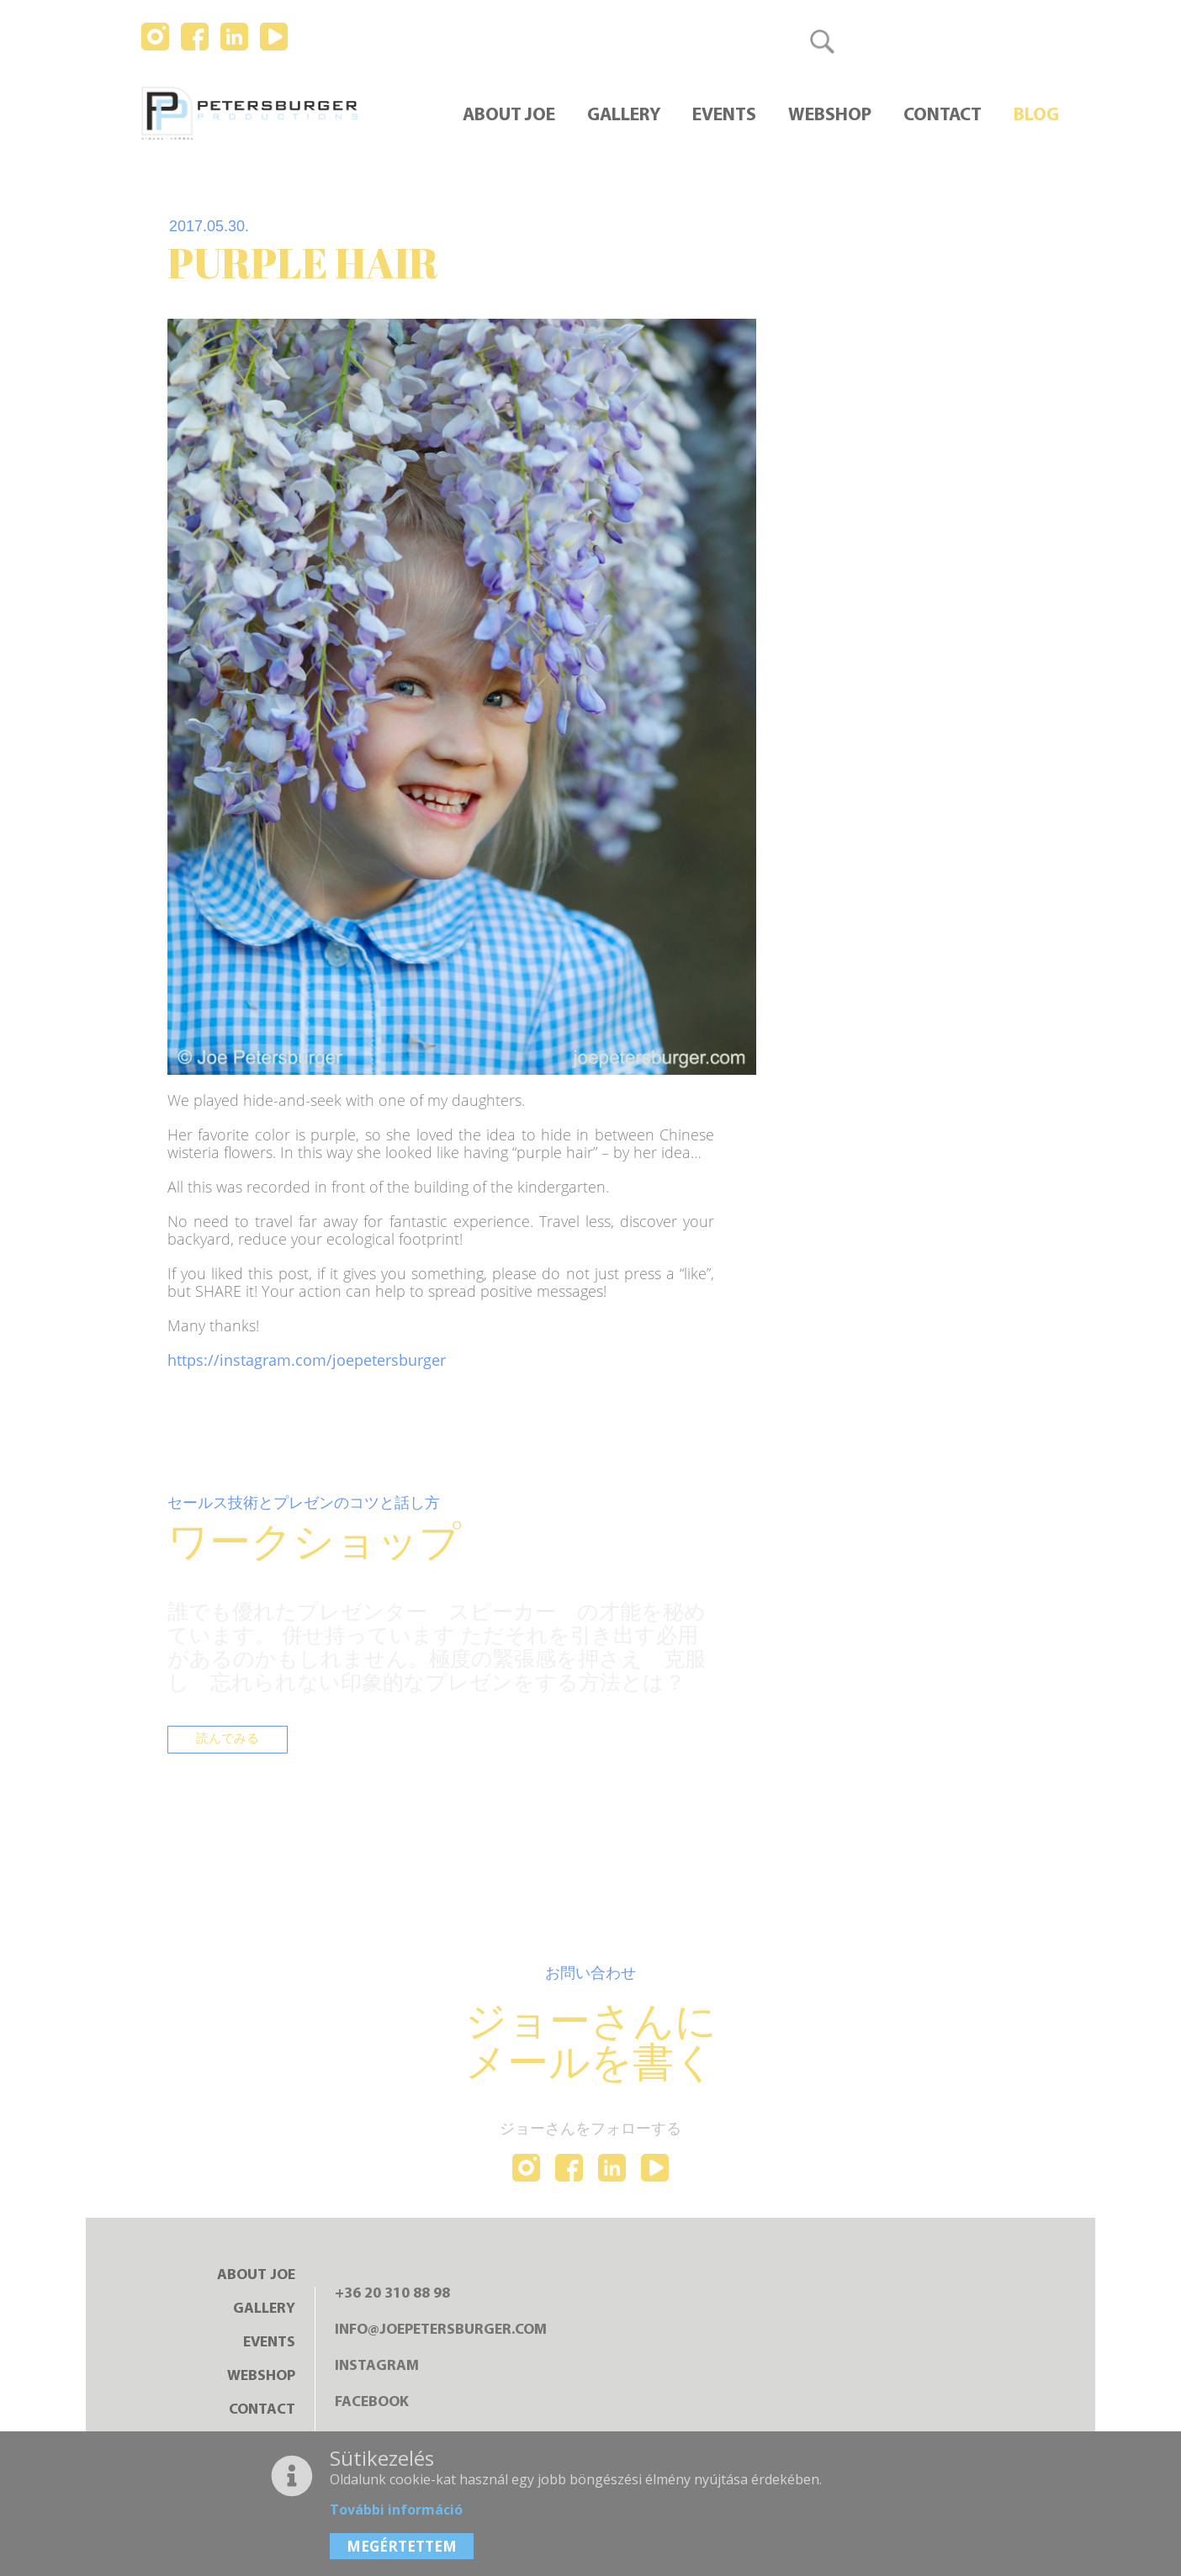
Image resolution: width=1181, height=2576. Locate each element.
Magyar (886, 40)
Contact (942, 116)
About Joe (509, 116)
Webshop (829, 116)
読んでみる (229, 1741)
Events (724, 116)
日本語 (1030, 40)
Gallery (623, 116)
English (959, 40)
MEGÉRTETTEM (402, 2546)
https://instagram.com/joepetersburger (306, 1360)
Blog (1036, 116)
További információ (396, 2509)
